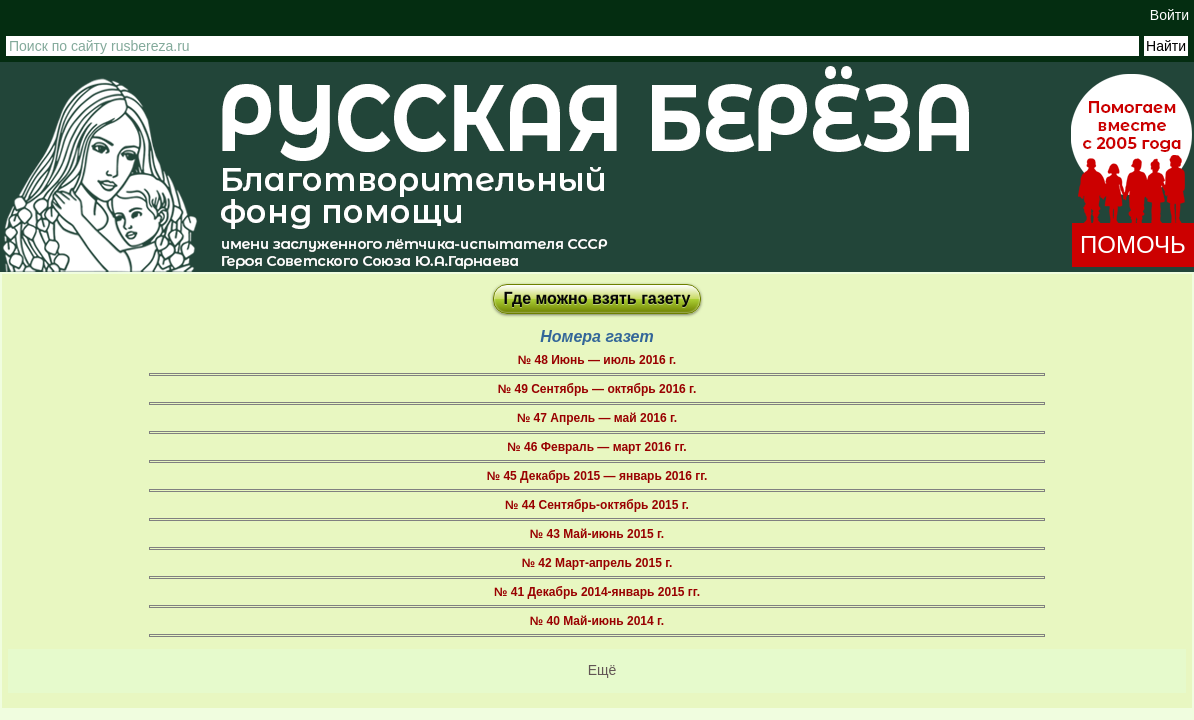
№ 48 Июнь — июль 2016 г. (597, 360)
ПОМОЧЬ (1133, 244)
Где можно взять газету (597, 298)
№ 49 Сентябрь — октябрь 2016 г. (597, 389)
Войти (1169, 15)
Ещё (602, 670)
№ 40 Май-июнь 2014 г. (597, 621)
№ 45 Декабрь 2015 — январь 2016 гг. (597, 476)
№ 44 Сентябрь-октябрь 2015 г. (597, 505)
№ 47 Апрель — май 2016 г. (597, 418)
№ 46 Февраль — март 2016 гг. (596, 447)
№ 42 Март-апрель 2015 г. (597, 563)
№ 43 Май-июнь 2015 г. (597, 534)
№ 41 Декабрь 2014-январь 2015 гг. (597, 592)
